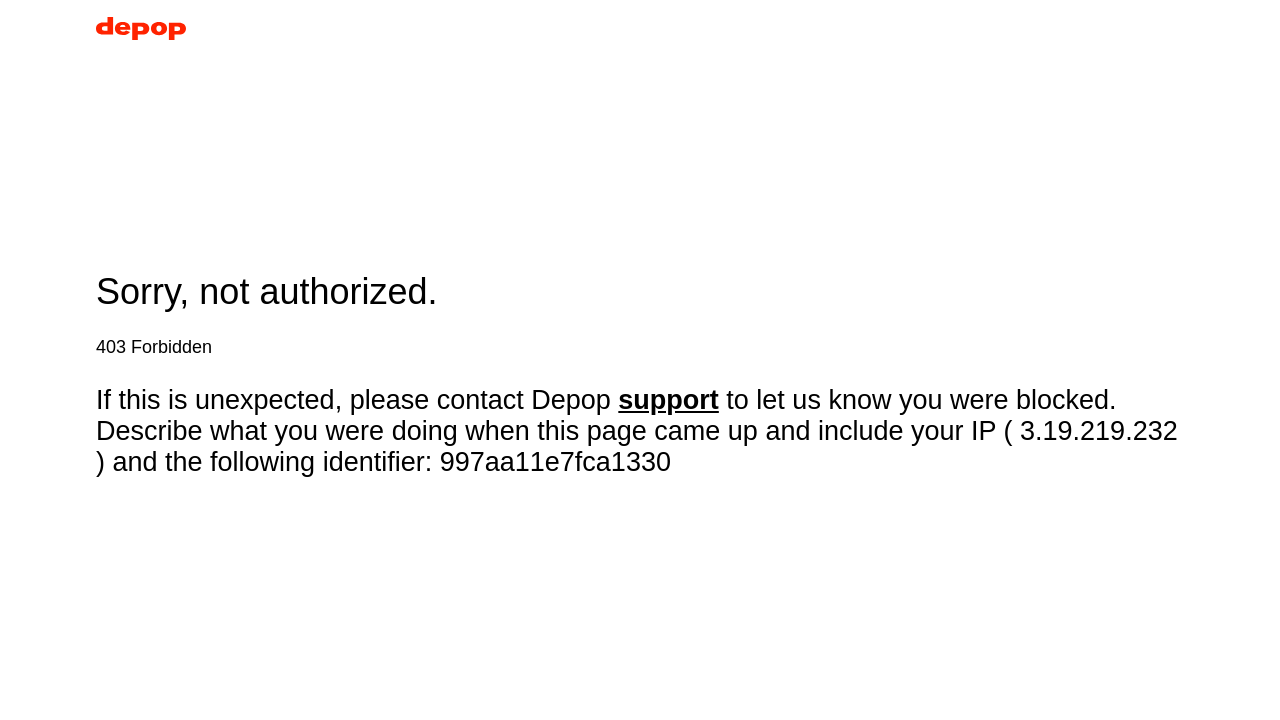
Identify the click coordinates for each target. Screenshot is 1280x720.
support (668, 400)
